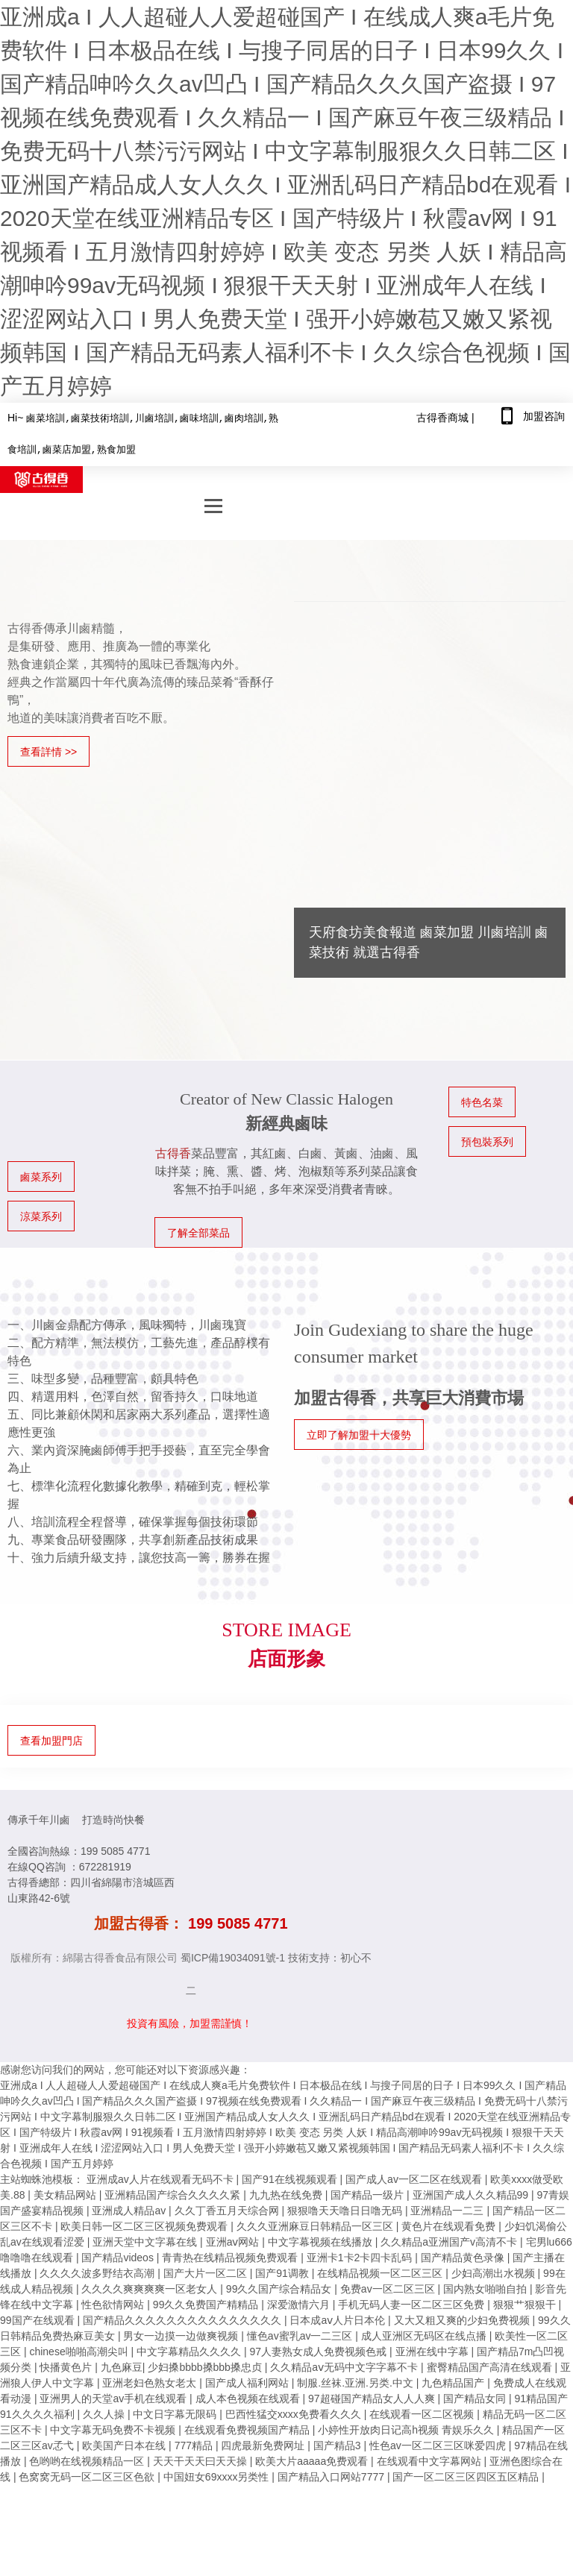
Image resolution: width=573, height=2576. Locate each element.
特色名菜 (482, 1099)
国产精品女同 (476, 2395)
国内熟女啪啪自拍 (486, 2286)
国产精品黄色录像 (464, 2255)
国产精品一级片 (369, 2192)
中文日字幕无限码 (176, 2411)
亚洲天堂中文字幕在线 (146, 2239)
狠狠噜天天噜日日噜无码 (346, 2208)
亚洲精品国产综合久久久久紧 (173, 2192)
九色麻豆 (122, 2364)
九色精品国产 (454, 2380)
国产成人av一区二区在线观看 (415, 2176)
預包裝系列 (487, 1139)
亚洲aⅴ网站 (234, 2239)
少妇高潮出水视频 (494, 2270)
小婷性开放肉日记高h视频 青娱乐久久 (407, 2427)
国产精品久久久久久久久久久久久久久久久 (183, 2317)
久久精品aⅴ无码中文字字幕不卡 (345, 2364)
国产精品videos (118, 2255)
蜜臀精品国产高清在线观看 (491, 2364)
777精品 (195, 2442)
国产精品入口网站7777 (332, 2474)
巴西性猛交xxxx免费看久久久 (294, 2411)
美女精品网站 (66, 2192)
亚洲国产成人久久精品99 (472, 2192)
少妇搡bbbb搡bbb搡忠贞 (206, 2364)
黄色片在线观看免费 (449, 2223)
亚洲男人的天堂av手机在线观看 (115, 2395)
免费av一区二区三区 (389, 2286)
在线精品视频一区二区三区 (381, 2270)
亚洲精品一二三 (448, 2208)
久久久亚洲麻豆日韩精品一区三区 (316, 2223)
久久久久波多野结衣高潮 (98, 2270)
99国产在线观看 (38, 2317)
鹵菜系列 (41, 1174)
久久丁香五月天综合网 (228, 2208)
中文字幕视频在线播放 (321, 2239)
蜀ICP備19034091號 (228, 1955)
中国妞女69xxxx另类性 (217, 2474)
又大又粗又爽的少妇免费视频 (463, 2317)
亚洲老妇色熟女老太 (150, 2380)
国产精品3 (338, 2442)
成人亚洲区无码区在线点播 (425, 2333)
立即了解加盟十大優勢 (359, 1432)
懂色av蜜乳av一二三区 (301, 2333)
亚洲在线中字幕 (433, 2348)
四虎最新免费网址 (264, 2442)
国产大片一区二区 (206, 2270)
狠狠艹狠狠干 (526, 2302)
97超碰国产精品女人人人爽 (372, 2395)
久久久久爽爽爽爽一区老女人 (150, 2286)
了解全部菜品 (198, 1230)
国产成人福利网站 (248, 2380)
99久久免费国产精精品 (207, 2302)
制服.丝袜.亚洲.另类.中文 (356, 2380)
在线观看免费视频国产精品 (248, 2427)
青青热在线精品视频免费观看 (231, 2255)
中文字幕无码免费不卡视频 (114, 2427)
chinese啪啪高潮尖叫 (80, 2348)
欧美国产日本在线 (125, 2442)
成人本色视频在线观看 (249, 2395)
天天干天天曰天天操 (201, 2458)
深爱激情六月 (300, 2302)
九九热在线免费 (287, 2192)
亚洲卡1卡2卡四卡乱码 (361, 2255)
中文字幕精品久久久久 (190, 2348)
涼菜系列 (41, 1213)
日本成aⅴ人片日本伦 (338, 2317)
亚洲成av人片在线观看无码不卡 (162, 2176)
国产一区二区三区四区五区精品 (467, 2474)
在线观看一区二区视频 (423, 2411)
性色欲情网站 (114, 2302)
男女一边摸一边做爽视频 (182, 2333)
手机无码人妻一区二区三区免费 (412, 2302)
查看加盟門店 (51, 1738)
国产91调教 (283, 2270)
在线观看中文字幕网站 (430, 2458)
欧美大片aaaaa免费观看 (313, 2458)
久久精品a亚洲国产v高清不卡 (450, 2239)
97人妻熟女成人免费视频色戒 (319, 2348)
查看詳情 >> (48, 749)
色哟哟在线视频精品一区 (88, 2458)
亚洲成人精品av (130, 2208)
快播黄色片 (67, 2364)
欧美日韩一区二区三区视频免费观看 (145, 2223)
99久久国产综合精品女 (280, 2286)
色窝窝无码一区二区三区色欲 (88, 2474)
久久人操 (105, 2411)
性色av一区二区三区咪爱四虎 (439, 2442)
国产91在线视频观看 (290, 2176)
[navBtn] (213, 504)
